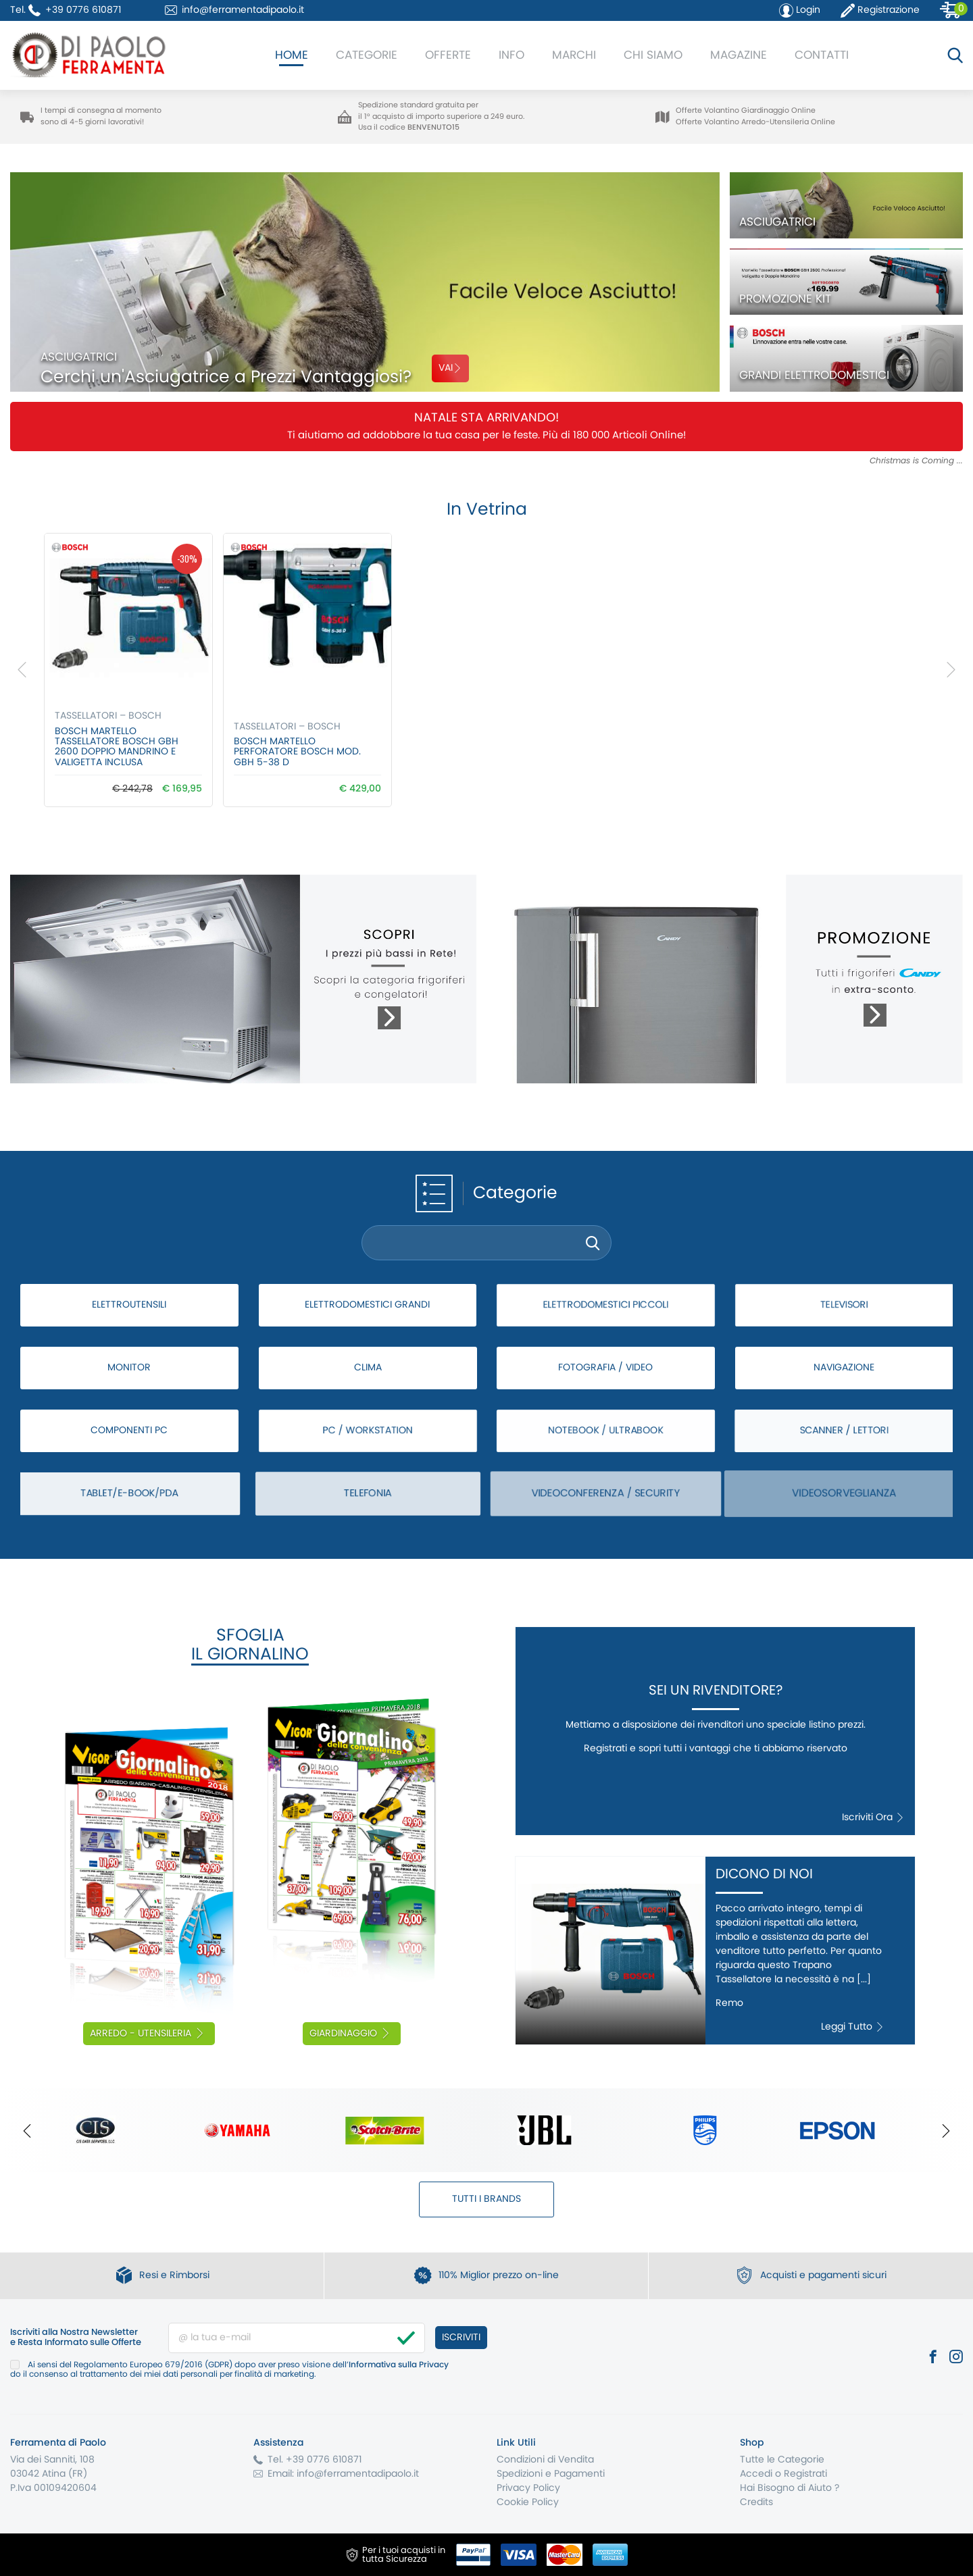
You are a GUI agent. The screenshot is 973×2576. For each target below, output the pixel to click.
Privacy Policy (528, 2488)
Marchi (574, 55)
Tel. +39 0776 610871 (314, 2460)
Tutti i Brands (486, 2199)
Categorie (366, 55)
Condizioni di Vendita (545, 2460)
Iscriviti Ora (873, 1817)
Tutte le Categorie (782, 2460)
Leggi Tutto (852, 2027)
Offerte (448, 55)
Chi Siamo (653, 55)
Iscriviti (461, 2337)
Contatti (822, 55)
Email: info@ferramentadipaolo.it (343, 2474)
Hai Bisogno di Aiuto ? (789, 2488)
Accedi (756, 2474)
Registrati (805, 2474)
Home (291, 55)
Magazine (738, 55)
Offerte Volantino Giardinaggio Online (746, 110)
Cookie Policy (528, 2502)
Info (511, 55)
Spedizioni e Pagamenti (551, 2474)
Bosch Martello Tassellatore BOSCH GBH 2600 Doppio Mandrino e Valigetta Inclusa (116, 747)
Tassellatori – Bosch (108, 716)
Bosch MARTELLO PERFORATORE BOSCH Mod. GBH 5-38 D (297, 752)
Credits (756, 2502)
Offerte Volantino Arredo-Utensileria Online (755, 122)
